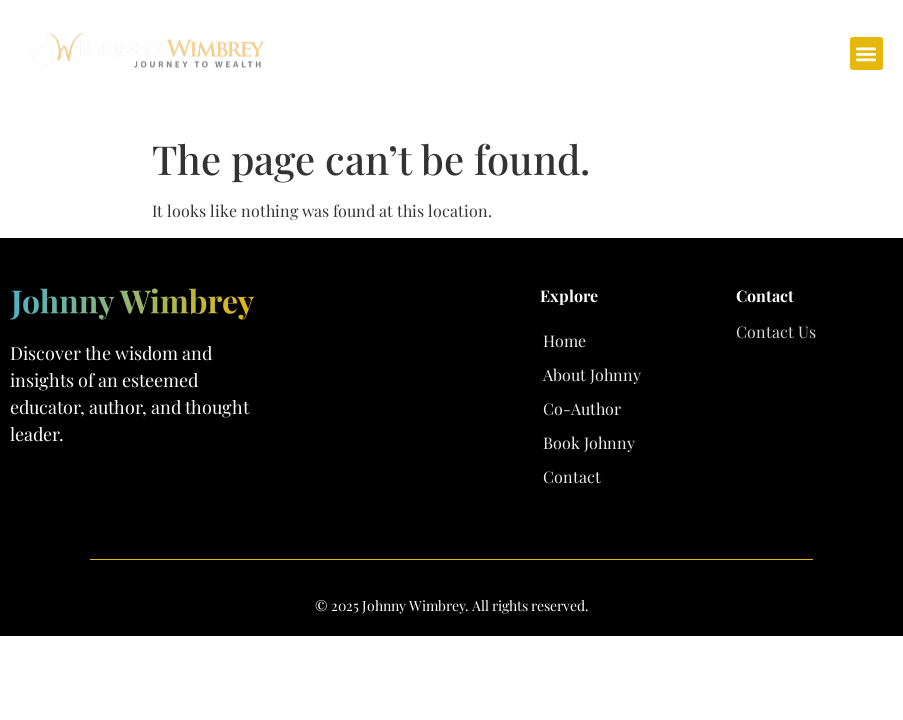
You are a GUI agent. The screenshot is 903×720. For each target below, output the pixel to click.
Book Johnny (589, 442)
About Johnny (592, 374)
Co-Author (582, 408)
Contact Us (776, 331)
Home (564, 340)
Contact (572, 476)
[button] (866, 53)
